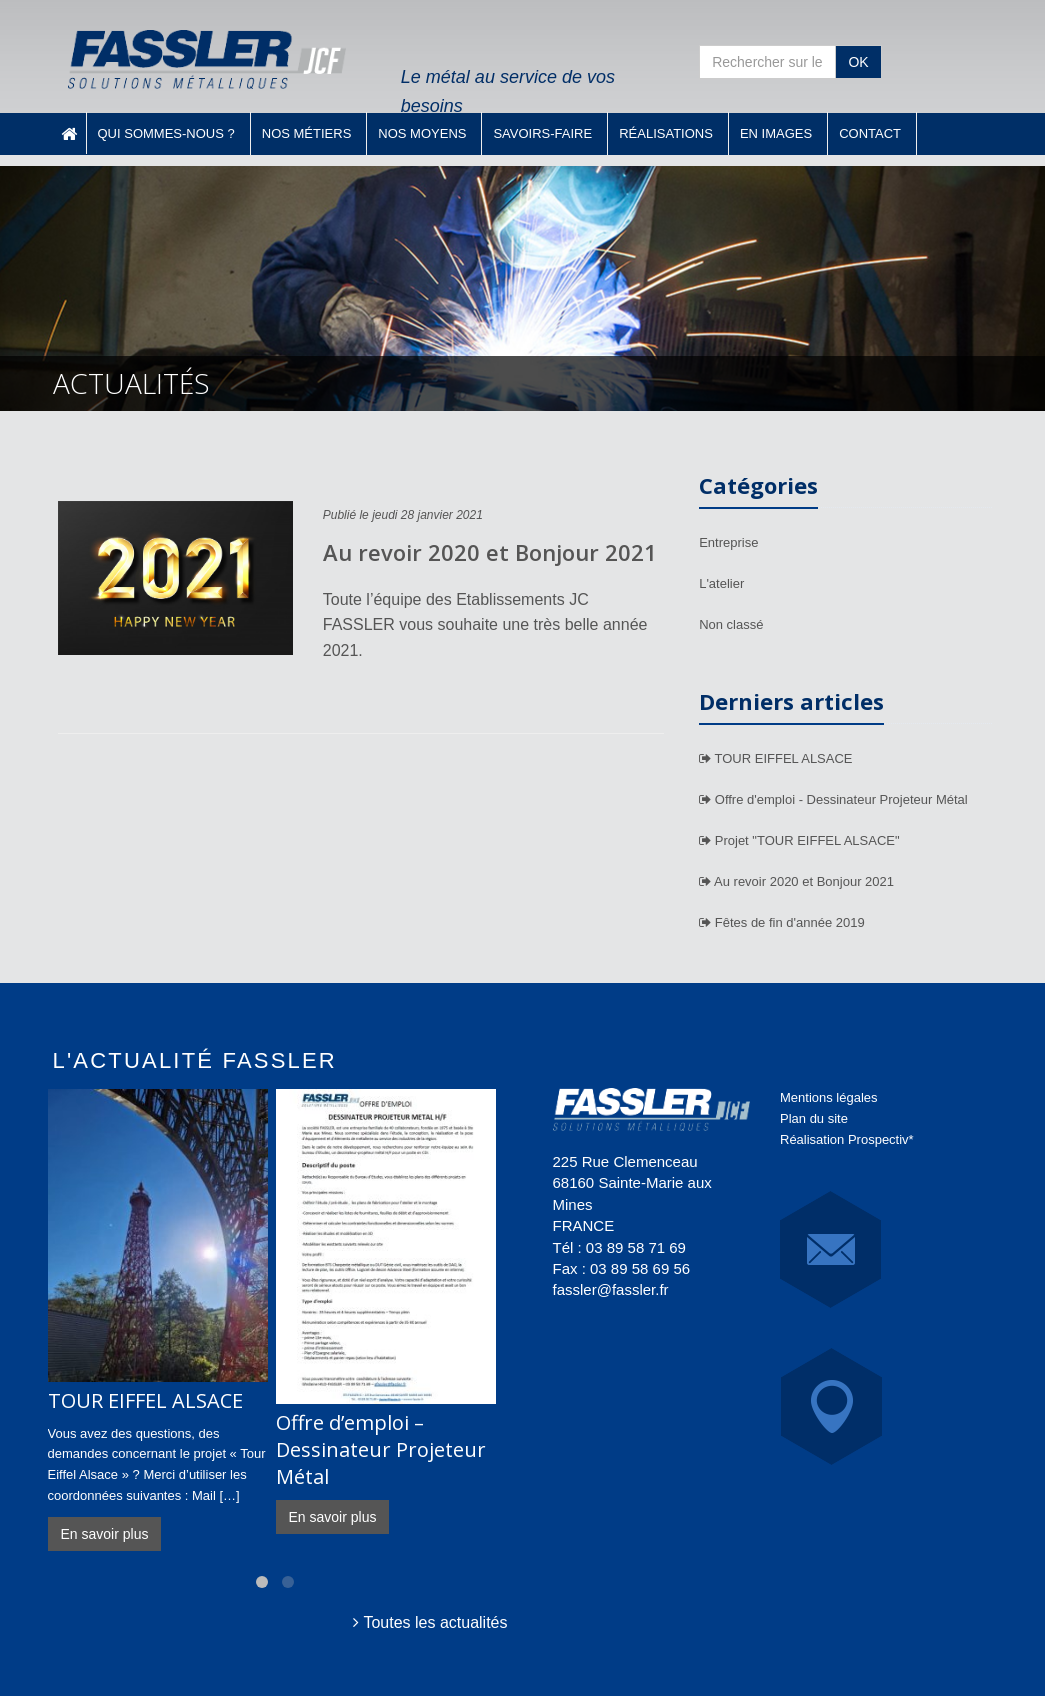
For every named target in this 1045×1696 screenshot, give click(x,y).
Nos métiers (307, 133)
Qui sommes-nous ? (166, 133)
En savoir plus (105, 1534)
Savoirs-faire (542, 133)
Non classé (731, 624)
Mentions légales (829, 1097)
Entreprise (728, 542)
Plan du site (814, 1118)
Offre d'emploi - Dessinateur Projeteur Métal (833, 799)
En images (776, 133)
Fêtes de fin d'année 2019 (782, 922)
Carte (831, 1406)
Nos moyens (422, 133)
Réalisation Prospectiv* (847, 1139)
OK (858, 62)
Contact (870, 133)
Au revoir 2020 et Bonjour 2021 (490, 552)
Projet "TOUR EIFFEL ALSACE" (799, 840)
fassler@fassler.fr (611, 1289)
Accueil (69, 133)
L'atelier (721, 583)
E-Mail (830, 1249)
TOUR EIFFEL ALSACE (775, 758)
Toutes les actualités (430, 1622)
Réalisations (666, 133)
